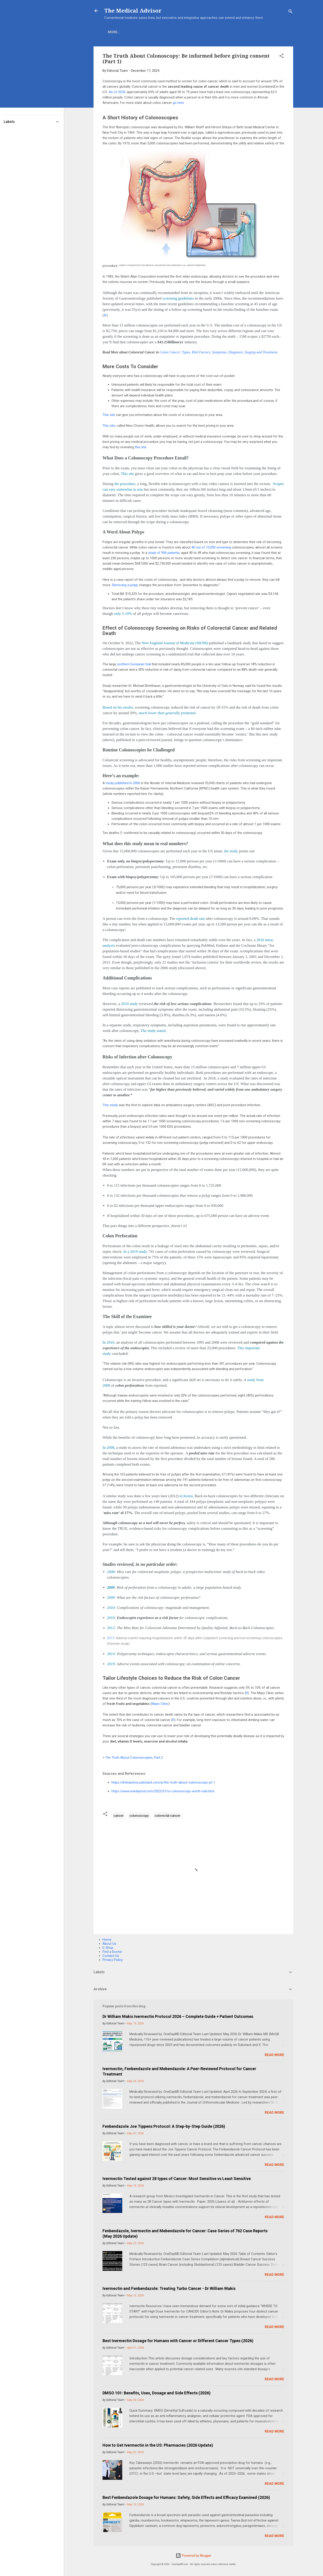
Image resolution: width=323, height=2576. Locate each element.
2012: (111, 1628)
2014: (111, 1654)
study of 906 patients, (164, 553)
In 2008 (108, 1447)
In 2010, (109, 1342)
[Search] (290, 12)
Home (113, 32)
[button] (281, 56)
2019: (112, 1664)
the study (231, 851)
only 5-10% (123, 613)
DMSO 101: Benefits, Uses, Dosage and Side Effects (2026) (157, 2393)
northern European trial (133, 664)
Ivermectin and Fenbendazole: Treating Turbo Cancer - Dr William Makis (169, 2288)
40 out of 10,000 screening (211, 547)
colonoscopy (139, 1816)
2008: (111, 1572)
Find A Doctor (209, 32)
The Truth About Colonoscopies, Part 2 (134, 1758)
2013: (111, 1638)
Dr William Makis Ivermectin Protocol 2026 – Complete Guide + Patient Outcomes (178, 2016)
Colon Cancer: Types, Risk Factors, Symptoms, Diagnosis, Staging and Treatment (218, 352)
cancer (118, 1816)
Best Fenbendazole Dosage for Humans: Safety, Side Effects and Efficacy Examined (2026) (186, 2497)
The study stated (153, 1031)
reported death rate (190, 918)
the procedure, (125, 484)
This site (109, 415)
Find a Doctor (112, 1952)
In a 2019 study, (135, 1251)
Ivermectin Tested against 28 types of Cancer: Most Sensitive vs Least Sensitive (177, 2178)
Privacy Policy (113, 1960)
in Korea (186, 1496)
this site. (141, 447)
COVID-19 (180, 32)
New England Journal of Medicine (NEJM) (175, 643)
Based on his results (118, 707)
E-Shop (132, 32)
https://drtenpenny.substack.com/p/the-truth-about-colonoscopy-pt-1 (163, 1782)
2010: (111, 1608)
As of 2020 (117, 92)
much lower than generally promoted (167, 713)
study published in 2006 (122, 783)
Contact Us (111, 1956)
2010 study (129, 1004)
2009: (111, 1597)
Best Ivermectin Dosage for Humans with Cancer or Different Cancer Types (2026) (178, 2340)
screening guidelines (178, 298)
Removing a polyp (125, 585)
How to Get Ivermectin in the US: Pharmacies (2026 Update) (158, 2445)
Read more (274, 2055)
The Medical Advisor (133, 11)
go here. (179, 103)
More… (236, 32)
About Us (155, 32)
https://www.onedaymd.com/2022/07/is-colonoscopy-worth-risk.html (162, 1791)
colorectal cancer (167, 1816)
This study (111, 1105)
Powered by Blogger (193, 2556)
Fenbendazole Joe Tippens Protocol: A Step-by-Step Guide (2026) (164, 2126)
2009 (111, 1587)
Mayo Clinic (160, 1704)
